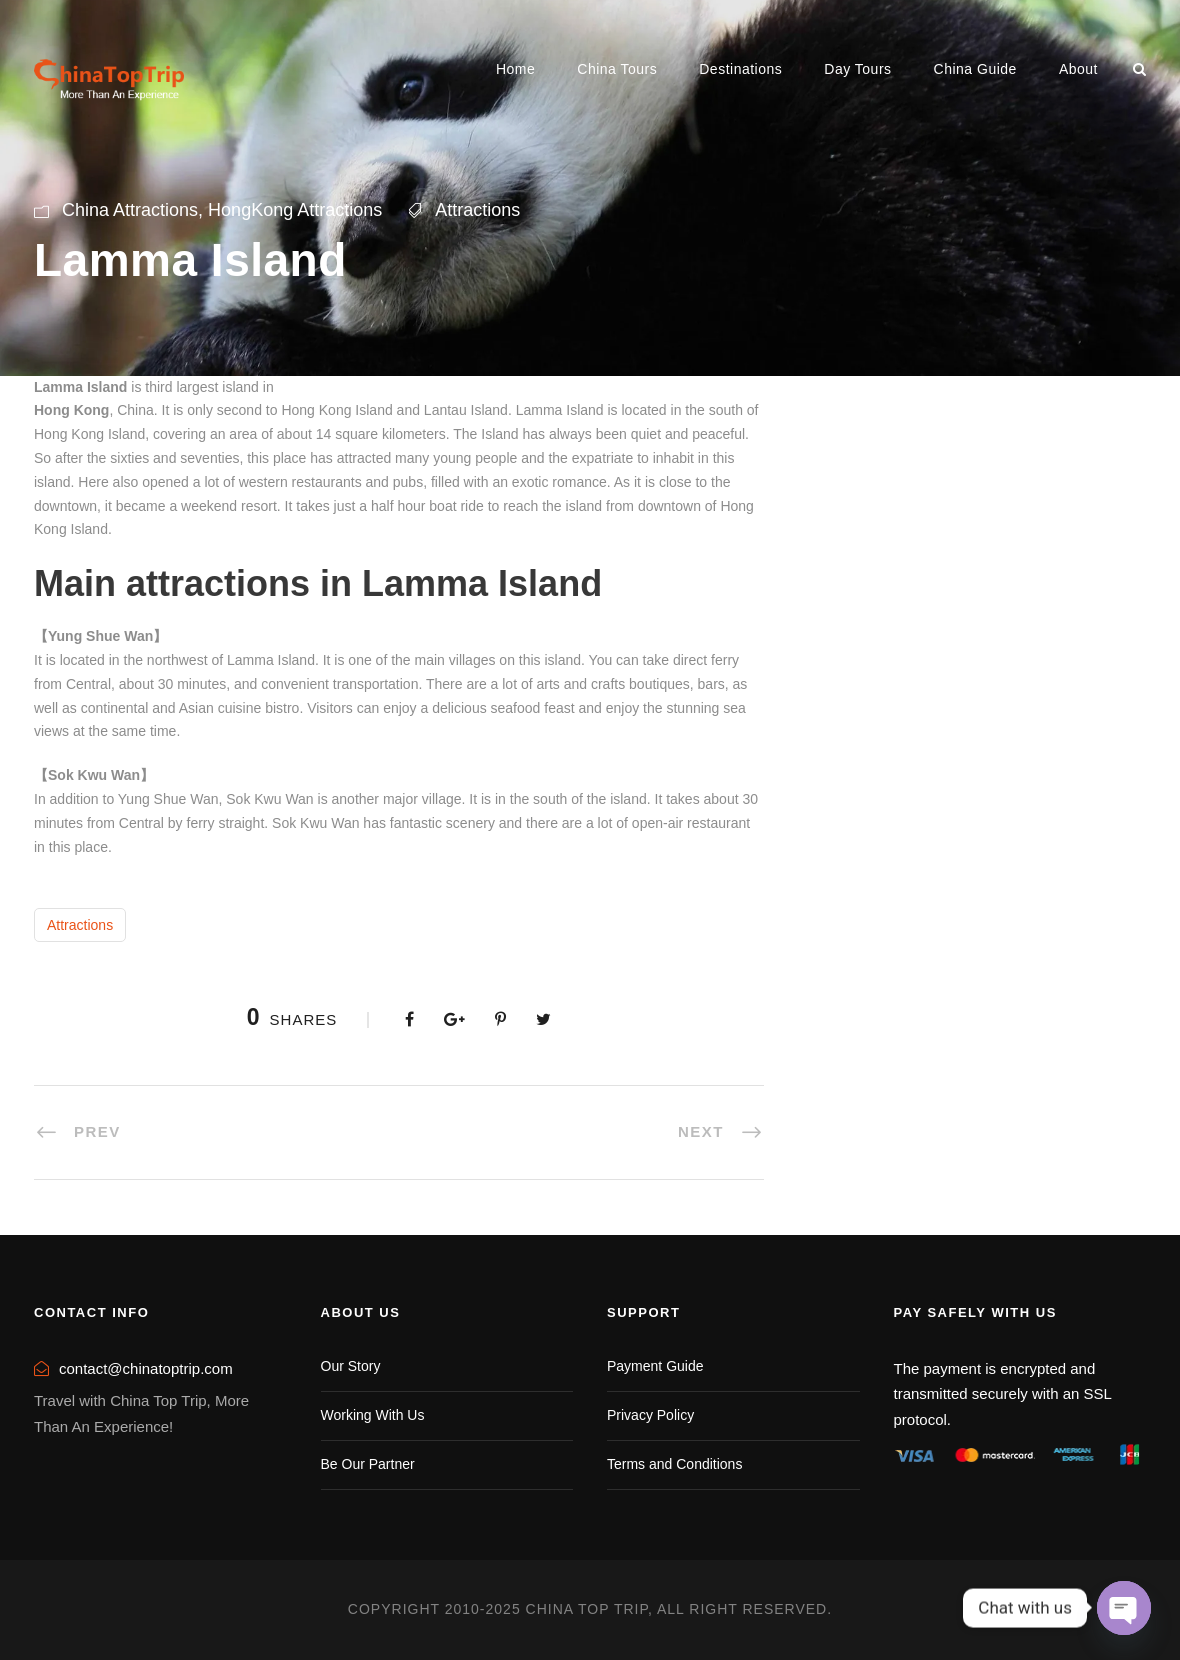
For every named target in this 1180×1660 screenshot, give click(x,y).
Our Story (351, 1366)
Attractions (477, 210)
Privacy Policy (650, 1415)
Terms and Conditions (674, 1464)
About (1078, 69)
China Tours (617, 69)
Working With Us (373, 1415)
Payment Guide (655, 1366)
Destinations (740, 69)
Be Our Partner (368, 1464)
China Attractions (130, 210)
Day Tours (857, 69)
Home (515, 69)
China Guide (975, 69)
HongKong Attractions (295, 210)
